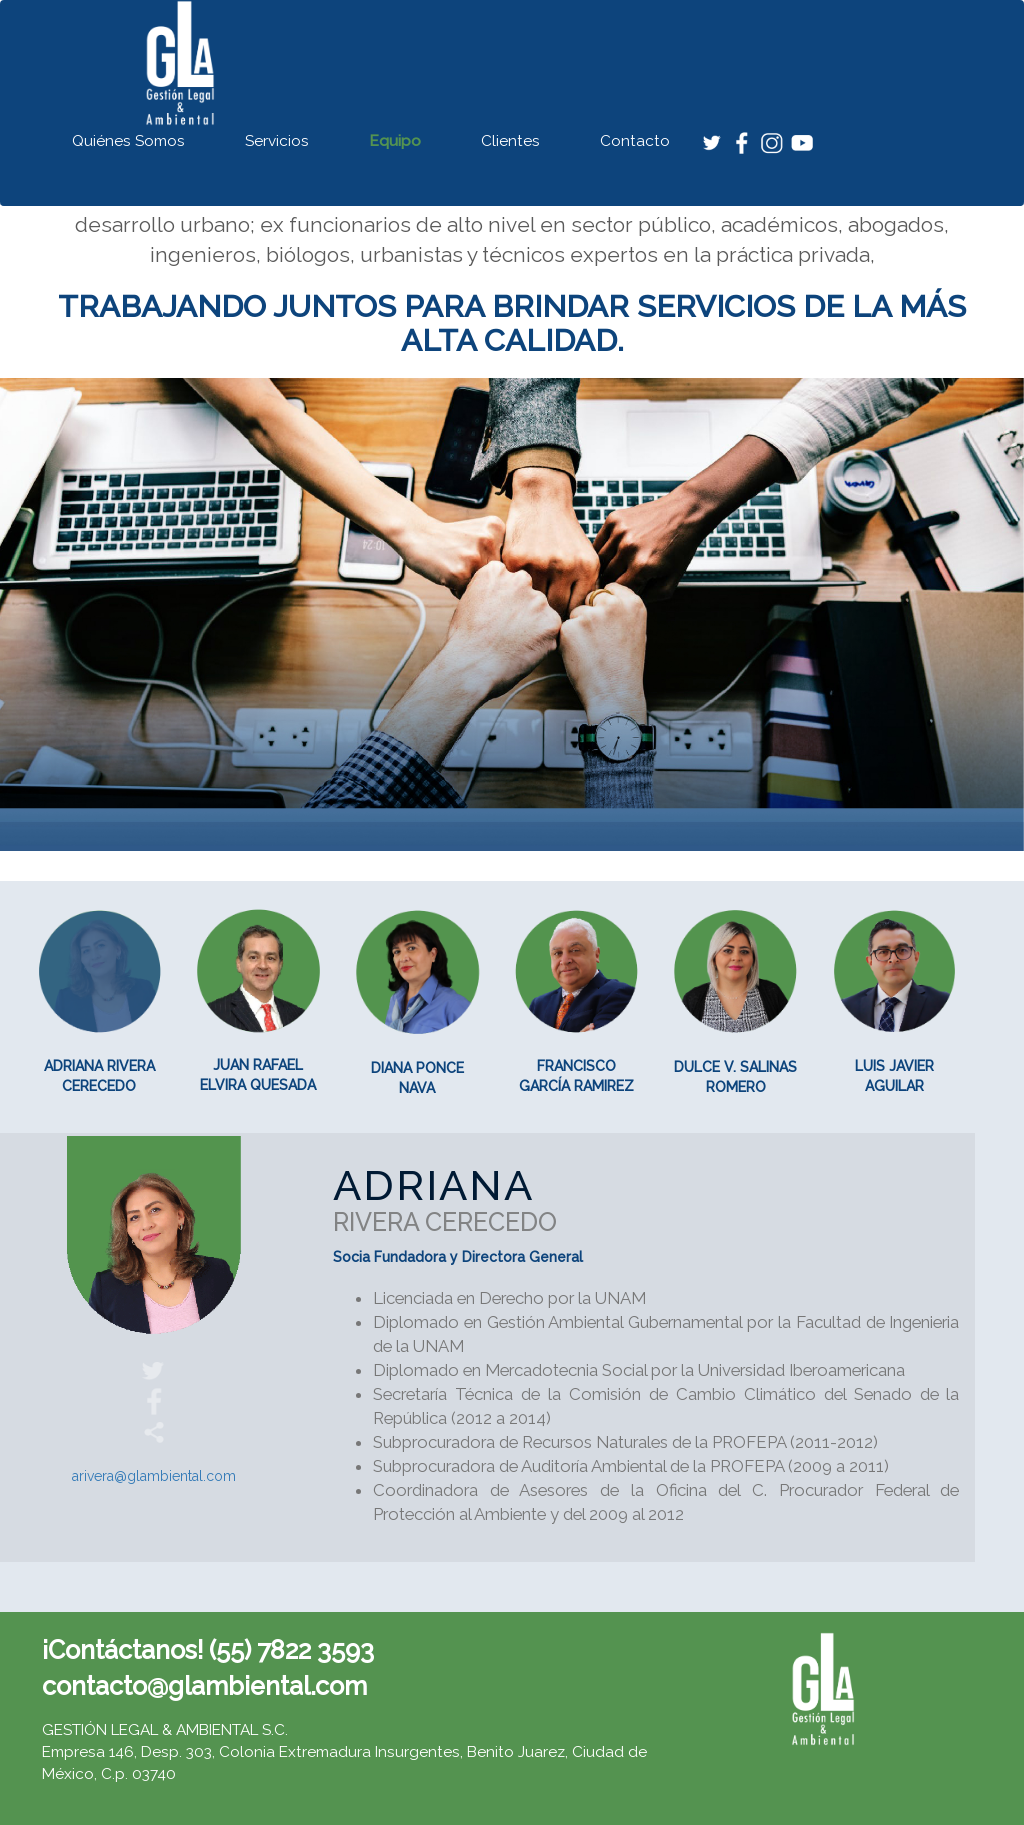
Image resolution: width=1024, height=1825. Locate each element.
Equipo (395, 141)
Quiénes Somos (128, 141)
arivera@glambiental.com (154, 1476)
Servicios (277, 141)
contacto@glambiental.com (204, 1686)
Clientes (510, 141)
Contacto (635, 141)
